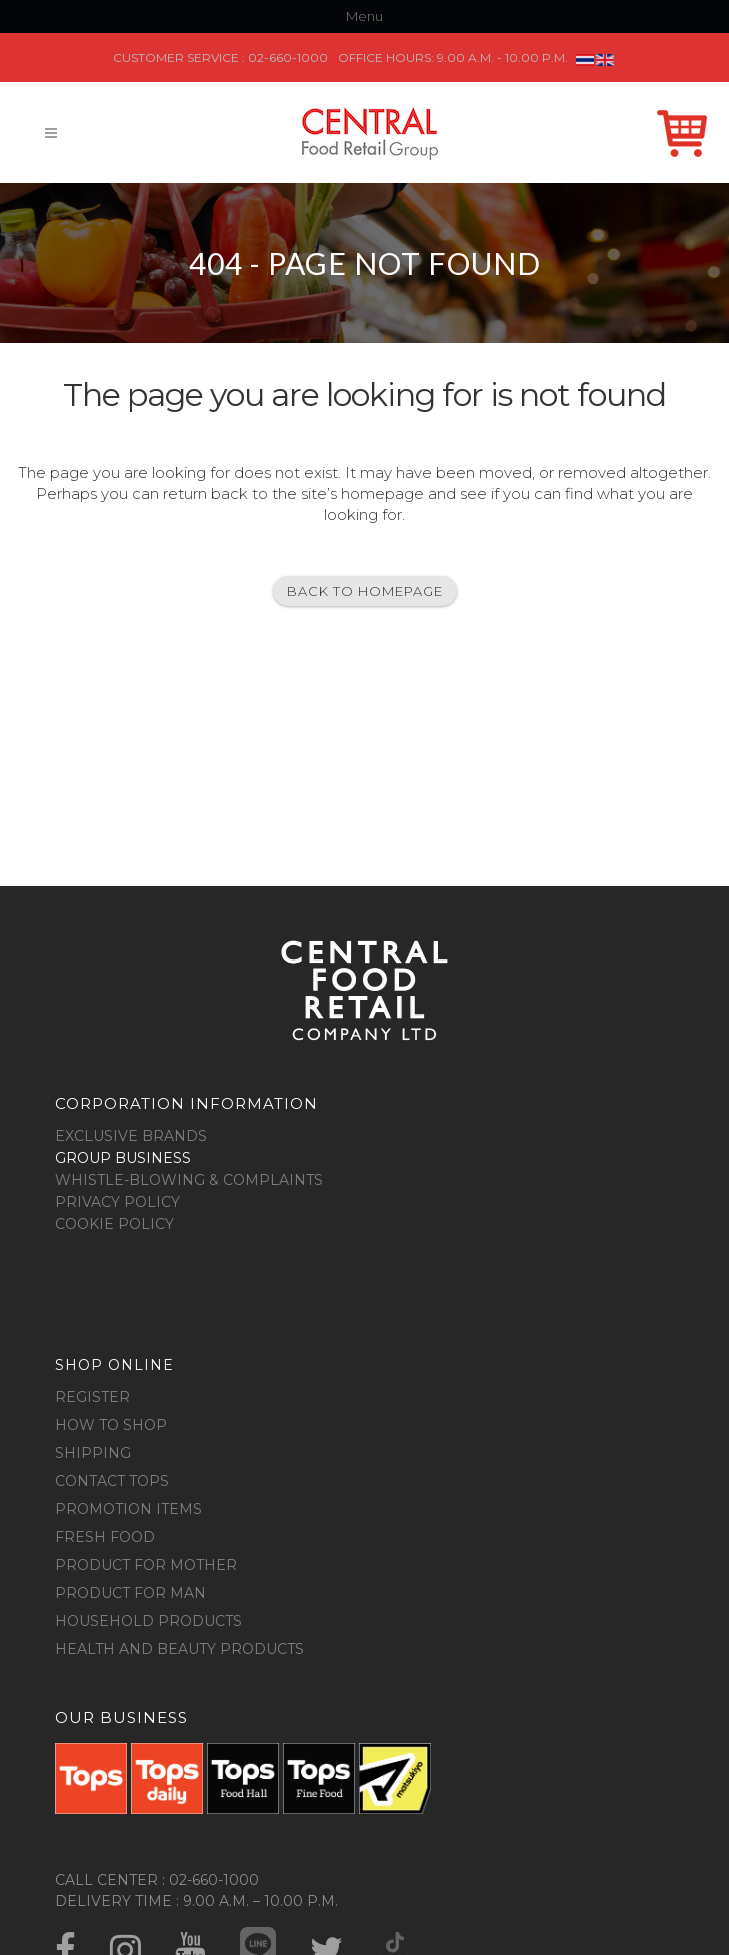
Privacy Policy (117, 1202)
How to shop (111, 1425)
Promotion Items (128, 1509)
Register (92, 1397)
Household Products (148, 1621)
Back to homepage (365, 591)
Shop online (114, 1365)
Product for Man (130, 1593)
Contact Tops (112, 1481)
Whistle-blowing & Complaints (189, 1180)
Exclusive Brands (131, 1136)
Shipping (93, 1453)
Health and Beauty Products (179, 1649)
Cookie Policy (114, 1224)
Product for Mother (146, 1565)
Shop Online (682, 118)
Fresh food (105, 1537)
